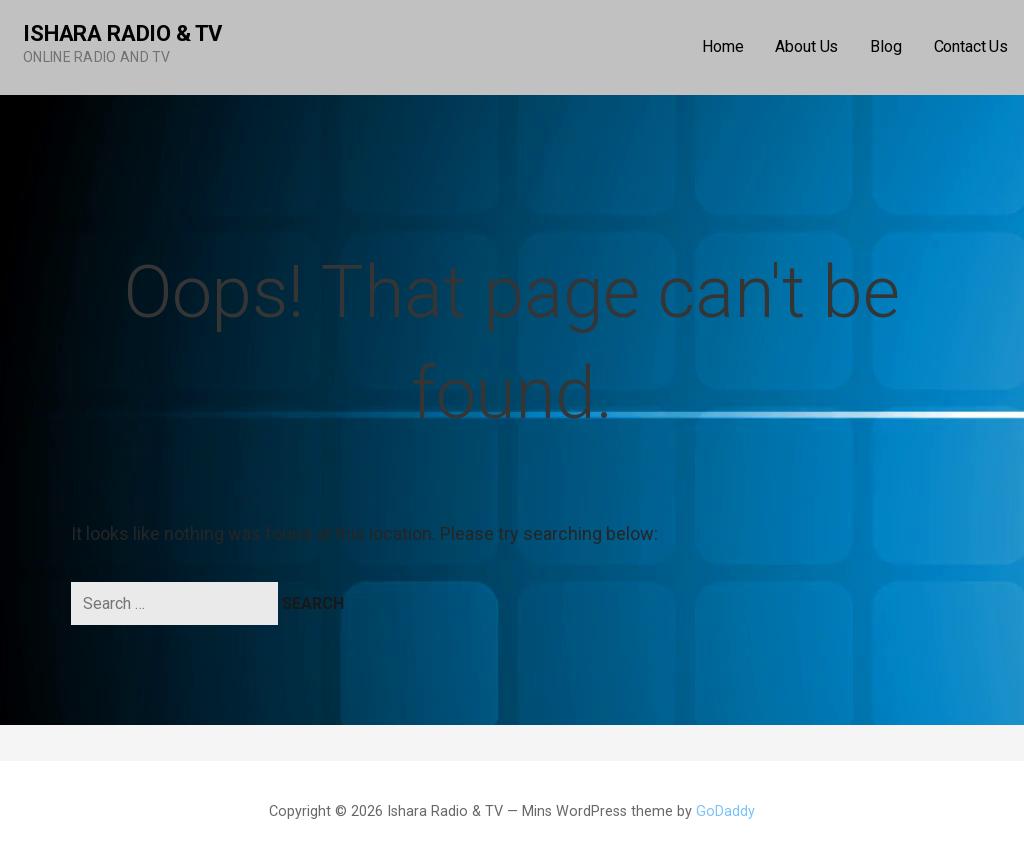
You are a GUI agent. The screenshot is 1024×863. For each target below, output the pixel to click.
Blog (885, 46)
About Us (806, 46)
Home (722, 46)
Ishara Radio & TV (122, 33)
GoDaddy (725, 811)
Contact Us (971, 46)
